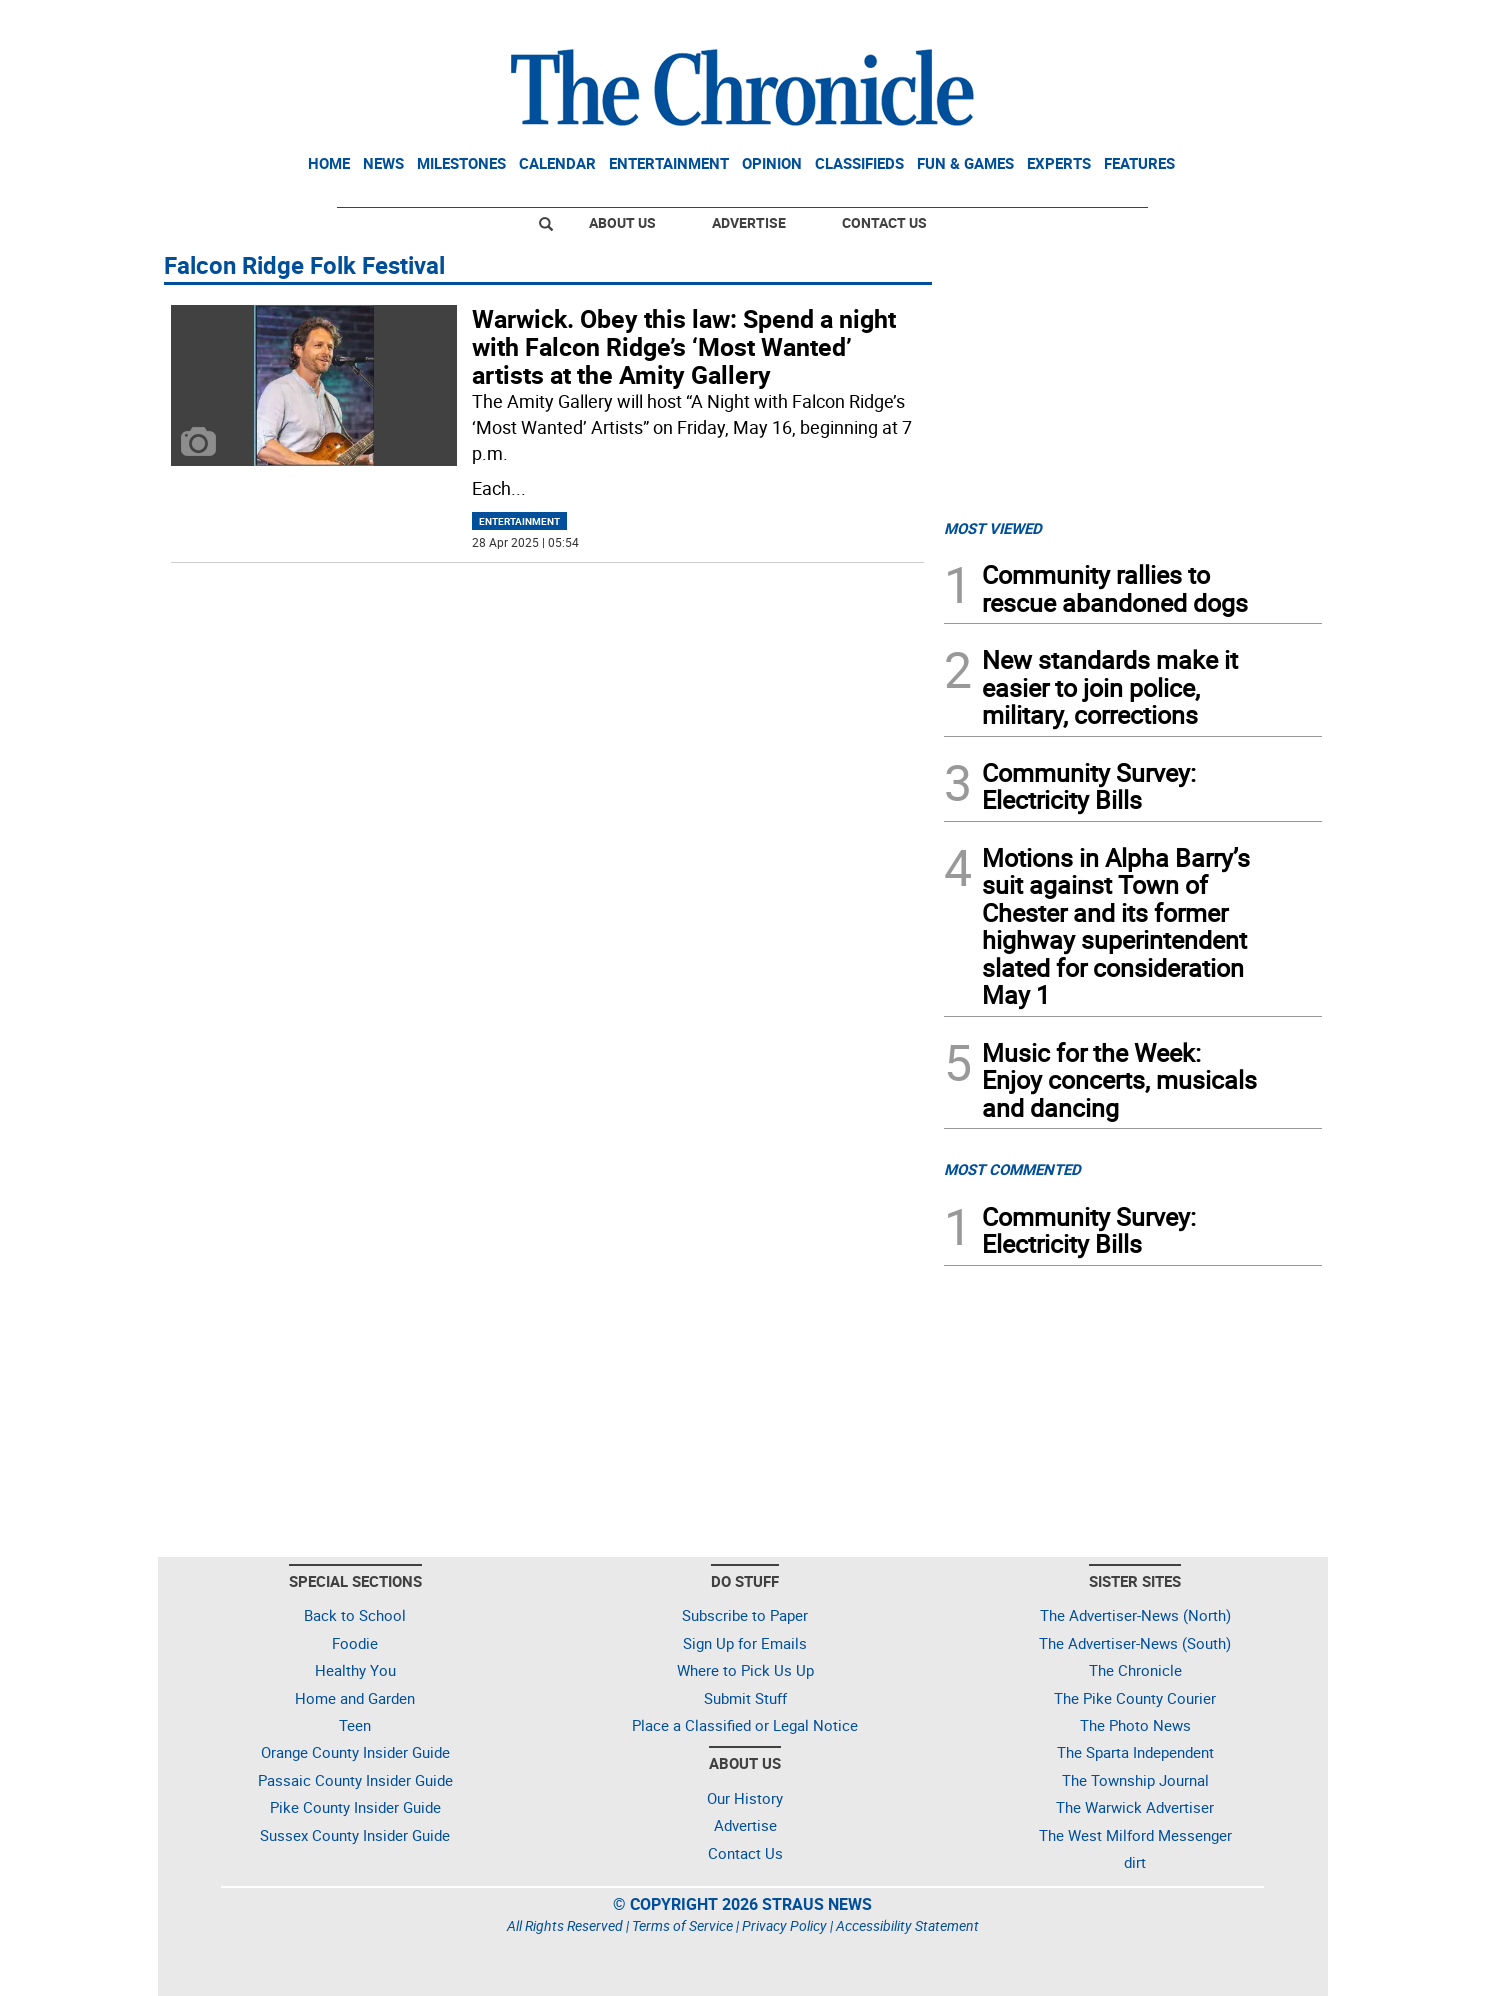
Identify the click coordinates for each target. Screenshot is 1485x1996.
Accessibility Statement (907, 1925)
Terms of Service (682, 1925)
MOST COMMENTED (1012, 1169)
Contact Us (884, 222)
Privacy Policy (784, 1925)
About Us (622, 222)
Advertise (749, 222)
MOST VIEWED (993, 528)
